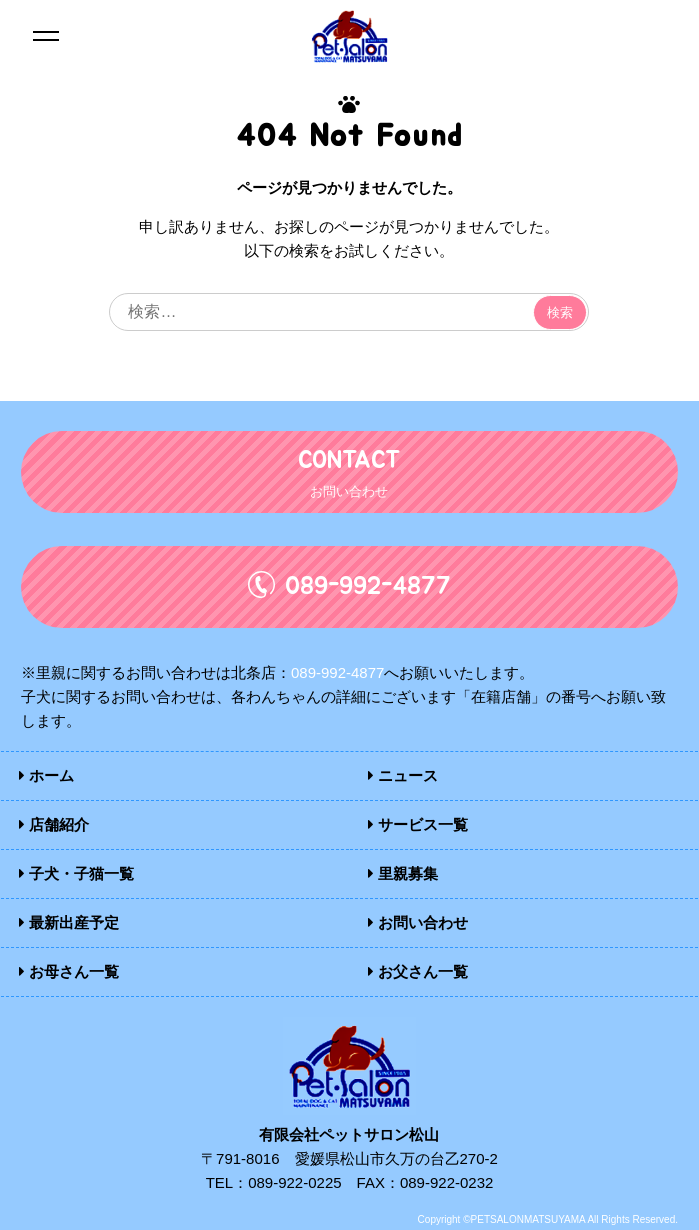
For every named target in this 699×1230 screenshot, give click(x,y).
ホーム (46, 775)
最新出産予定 (69, 922)
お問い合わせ (418, 922)
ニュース (403, 775)
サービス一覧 (418, 824)
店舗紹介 (54, 824)
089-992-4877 (337, 672)
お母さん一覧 (69, 971)
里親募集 (403, 873)
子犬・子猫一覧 (76, 873)
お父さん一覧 (418, 971)
